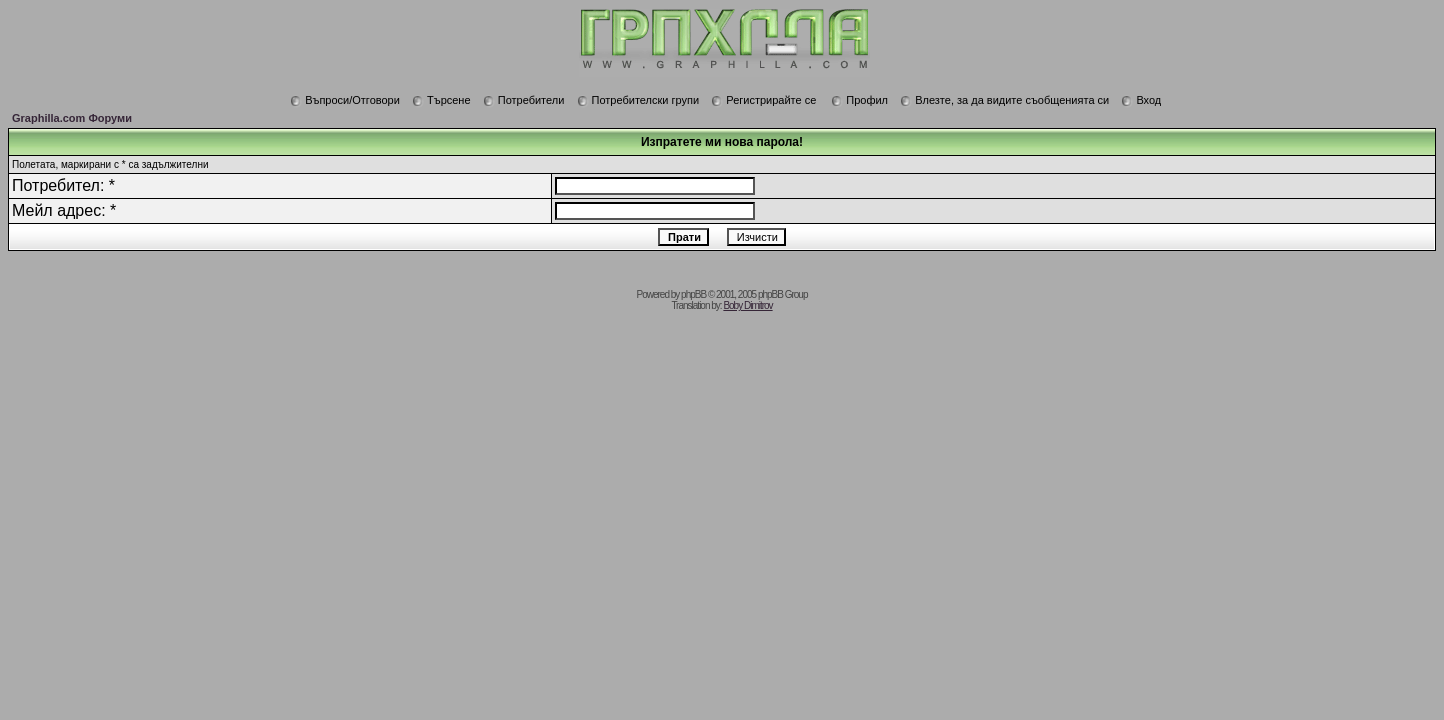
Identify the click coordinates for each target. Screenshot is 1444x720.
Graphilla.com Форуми (72, 118)
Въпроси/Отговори (345, 100)
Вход (1141, 100)
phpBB (693, 294)
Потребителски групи (638, 100)
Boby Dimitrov (747, 305)
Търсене (441, 100)
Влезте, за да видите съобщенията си (1004, 100)
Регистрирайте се (763, 100)
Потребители (524, 100)
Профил (859, 100)
